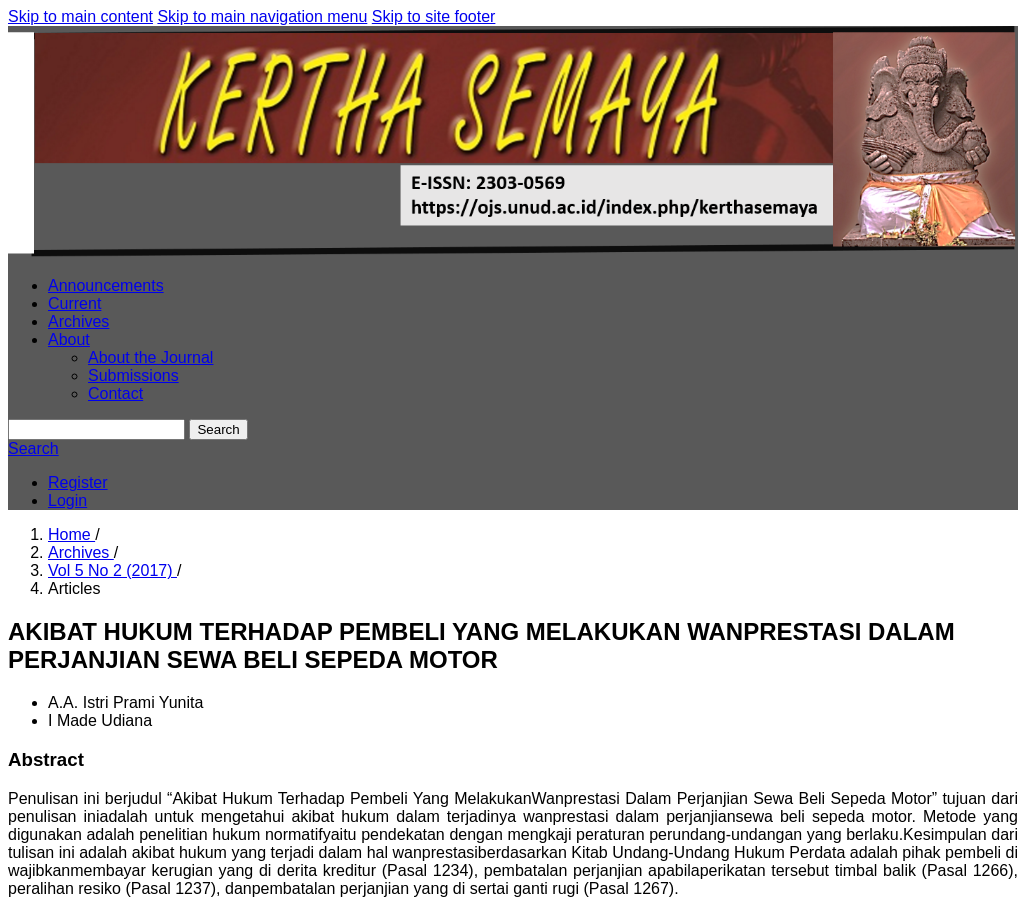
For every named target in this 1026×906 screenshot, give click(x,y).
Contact (115, 393)
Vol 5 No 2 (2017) (112, 570)
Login (67, 500)
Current (74, 303)
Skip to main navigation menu (262, 16)
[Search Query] (96, 429)
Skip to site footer (434, 16)
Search (218, 429)
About (69, 339)
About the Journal (150, 357)
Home (71, 534)
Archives (78, 321)
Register (78, 482)
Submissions (133, 375)
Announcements (106, 285)
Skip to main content (80, 16)
